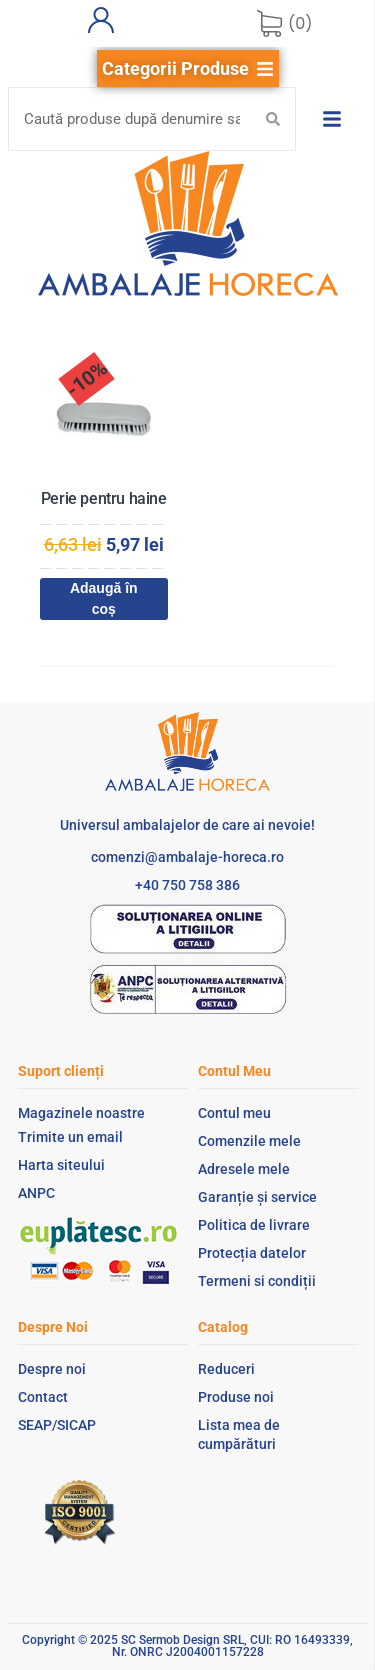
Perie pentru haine (104, 498)
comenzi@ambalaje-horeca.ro (187, 857)
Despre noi (52, 1369)
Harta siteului (61, 1165)
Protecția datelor (252, 1253)
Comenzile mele (249, 1141)
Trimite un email (70, 1137)
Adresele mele (244, 1169)
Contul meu (234, 1113)
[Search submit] (273, 119)
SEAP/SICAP (57, 1425)
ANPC (36, 1193)
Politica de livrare (254, 1225)
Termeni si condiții (257, 1281)
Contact (43, 1397)
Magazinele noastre (81, 1113)
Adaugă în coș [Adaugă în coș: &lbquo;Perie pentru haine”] (104, 598)
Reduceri (226, 1369)
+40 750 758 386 (187, 885)
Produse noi (236, 1397)
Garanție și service (257, 1197)
